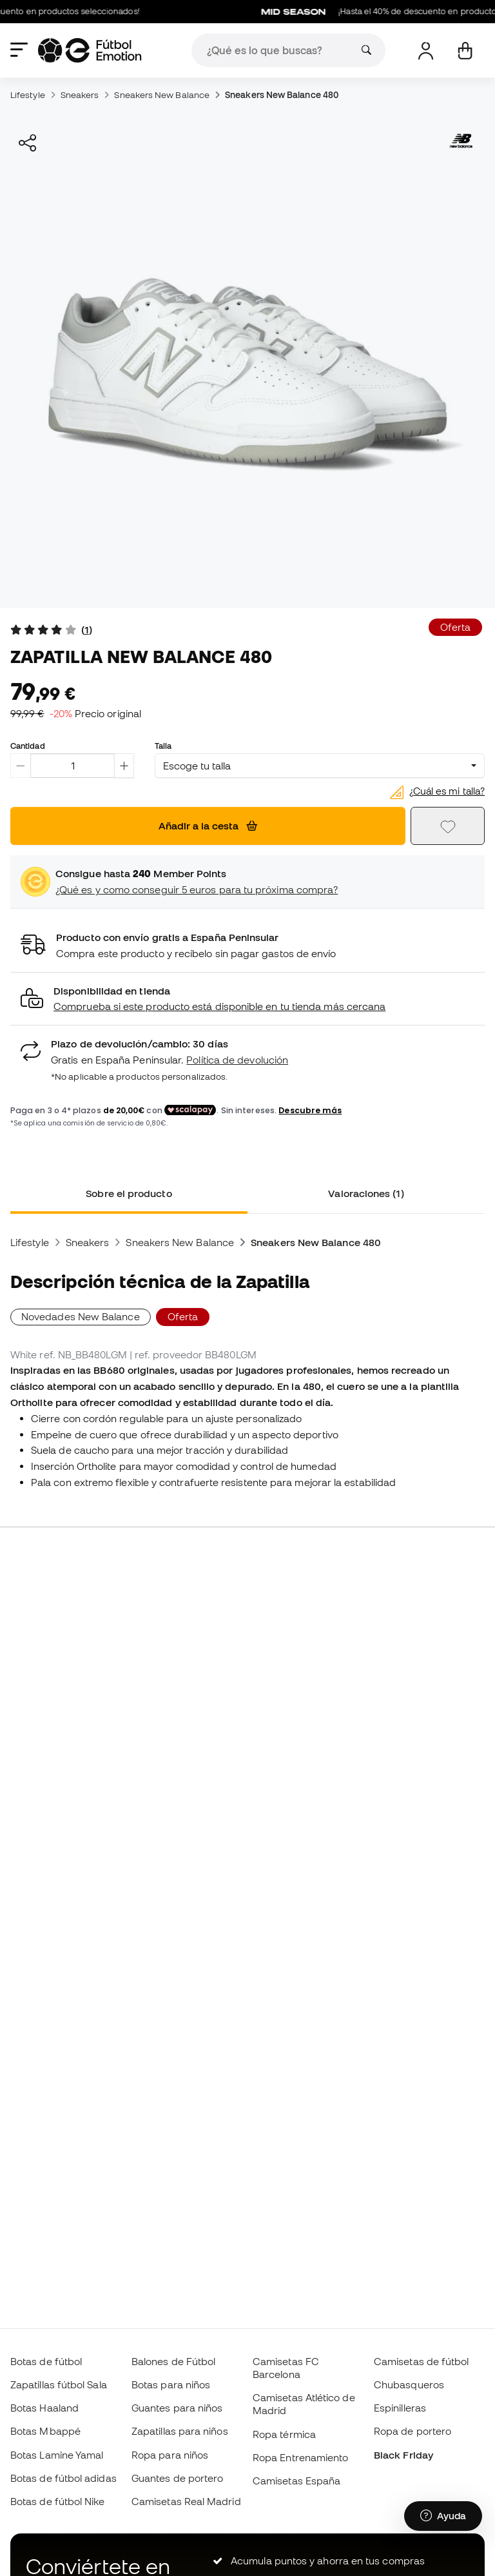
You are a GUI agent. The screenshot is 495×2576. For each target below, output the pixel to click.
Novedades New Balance (80, 1316)
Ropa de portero (412, 2431)
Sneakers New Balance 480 (281, 95)
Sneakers (80, 95)
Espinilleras (400, 2407)
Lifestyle (27, 95)
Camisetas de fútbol (421, 2361)
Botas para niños (170, 2384)
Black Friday (403, 2455)
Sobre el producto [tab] (128, 1193)
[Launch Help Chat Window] (443, 2516)
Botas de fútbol (46, 2361)
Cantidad (27, 745)
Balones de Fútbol (173, 2361)
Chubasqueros (409, 2384)
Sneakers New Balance (161, 95)
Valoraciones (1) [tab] (365, 1193)
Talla (163, 745)
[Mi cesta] (465, 50)
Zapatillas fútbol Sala (58, 2384)
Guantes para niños (176, 2407)
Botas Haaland (44, 2407)
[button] (247, 999)
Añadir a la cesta (208, 825)
